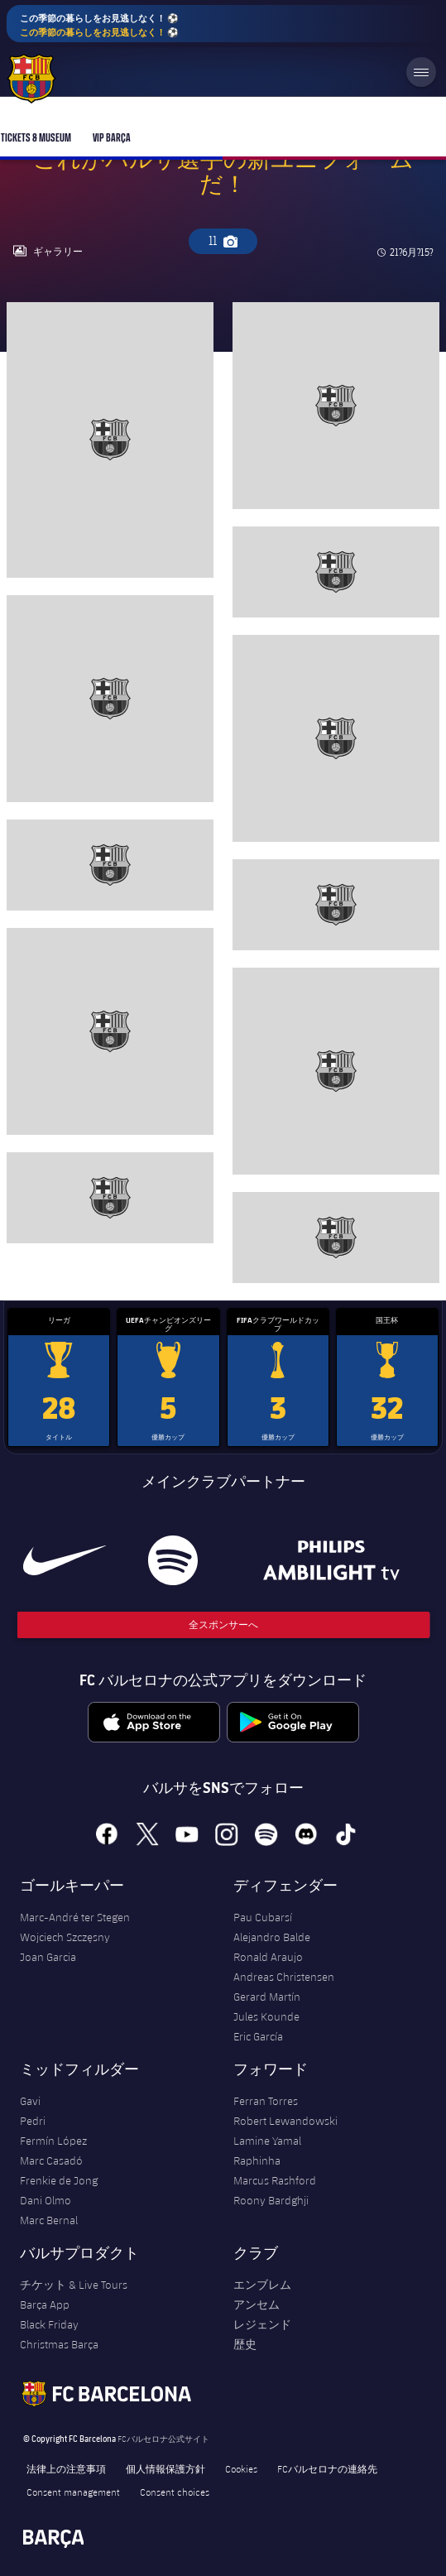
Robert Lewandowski (285, 2120)
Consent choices (174, 2491)
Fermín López (53, 2140)
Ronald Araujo (268, 1956)
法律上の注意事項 (66, 2468)
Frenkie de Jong (59, 2180)
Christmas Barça (59, 2344)
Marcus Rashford (274, 2180)
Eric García (258, 2036)
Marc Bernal (49, 2220)
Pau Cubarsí (262, 1917)
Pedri (33, 2120)
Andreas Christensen (283, 1976)
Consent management (73, 2491)
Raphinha (257, 2160)
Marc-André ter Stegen (75, 1917)
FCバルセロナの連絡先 (327, 2468)
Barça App (45, 2304)
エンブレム (262, 2284)
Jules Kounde (266, 2016)
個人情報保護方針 (165, 2468)
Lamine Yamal (267, 2140)
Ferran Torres (265, 2100)
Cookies (241, 2468)
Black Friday (49, 2324)
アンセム (256, 2304)
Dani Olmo (45, 2200)
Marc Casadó (51, 2160)
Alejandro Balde (271, 1937)
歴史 (245, 2344)
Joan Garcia (48, 1956)
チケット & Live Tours (73, 2284)
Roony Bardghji (271, 2200)
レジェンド (262, 2324)
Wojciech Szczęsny (65, 1937)
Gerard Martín (266, 1996)
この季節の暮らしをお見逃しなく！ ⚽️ (99, 25)
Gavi (30, 2100)
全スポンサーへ (223, 1624)
